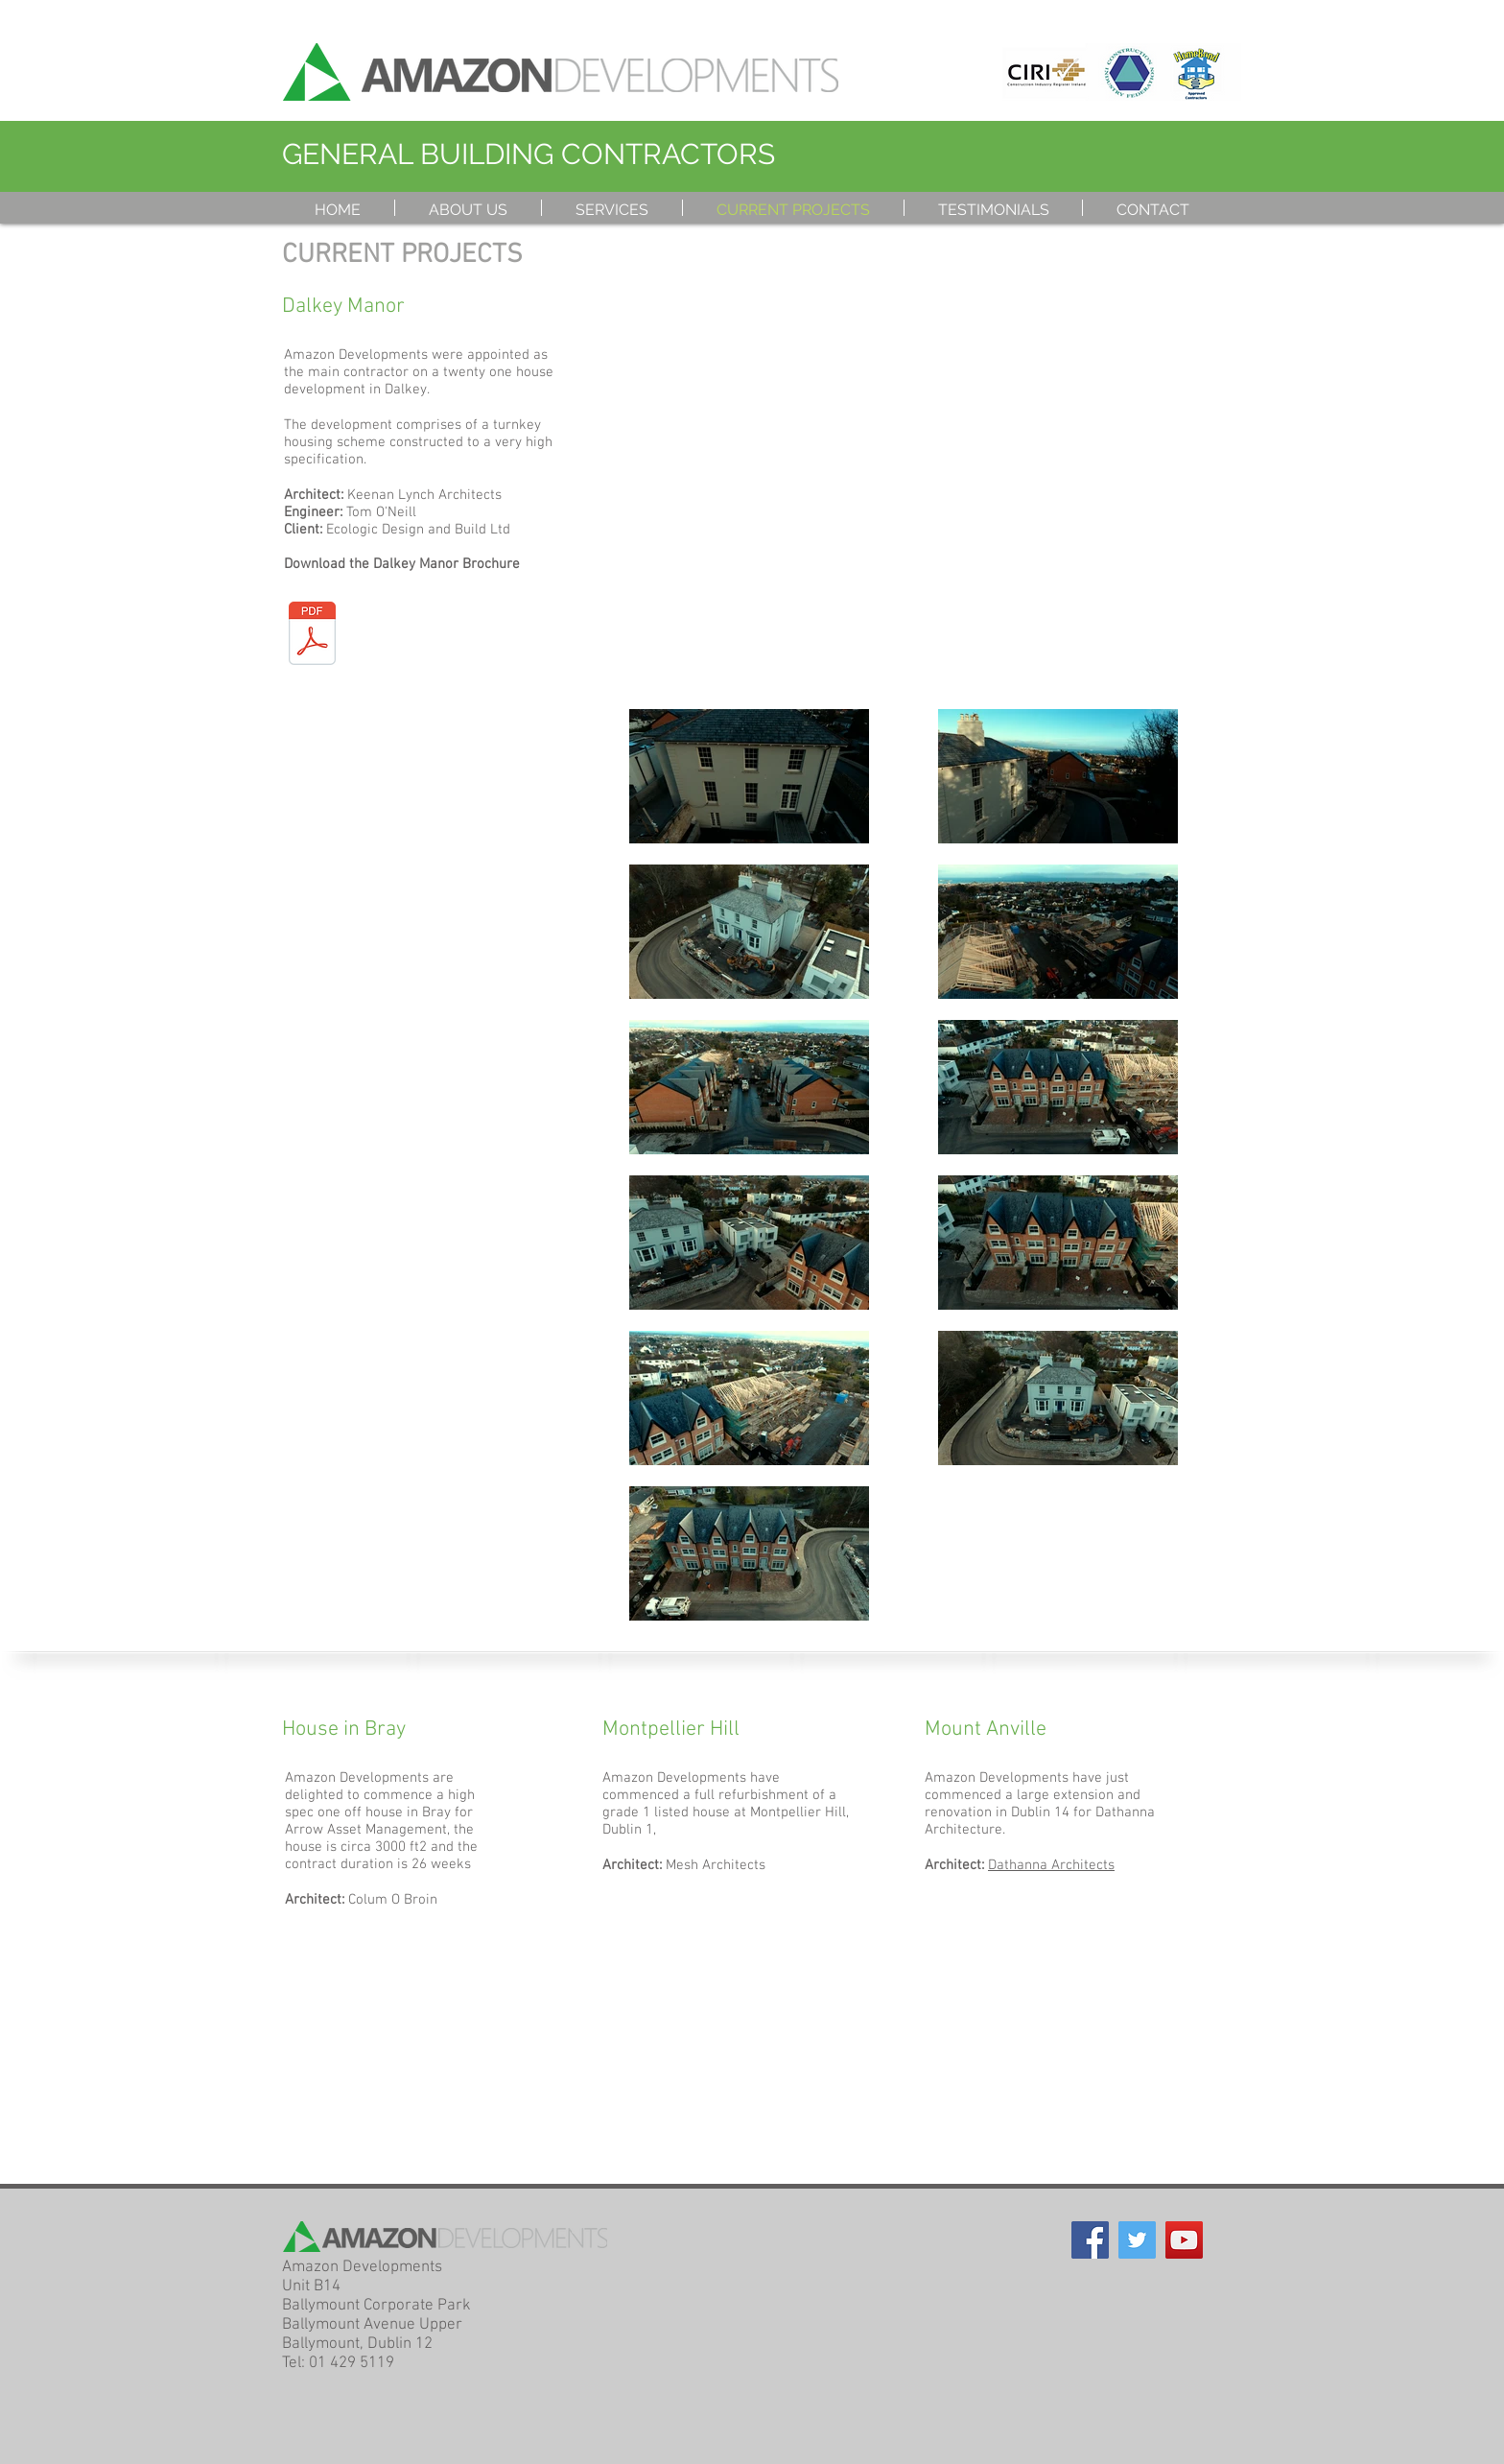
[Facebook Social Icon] (1090, 2240)
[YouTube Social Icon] (1184, 2240)
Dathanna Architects (1051, 1865)
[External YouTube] (904, 478)
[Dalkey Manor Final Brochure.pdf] (312, 635)
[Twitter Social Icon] (1137, 2240)
